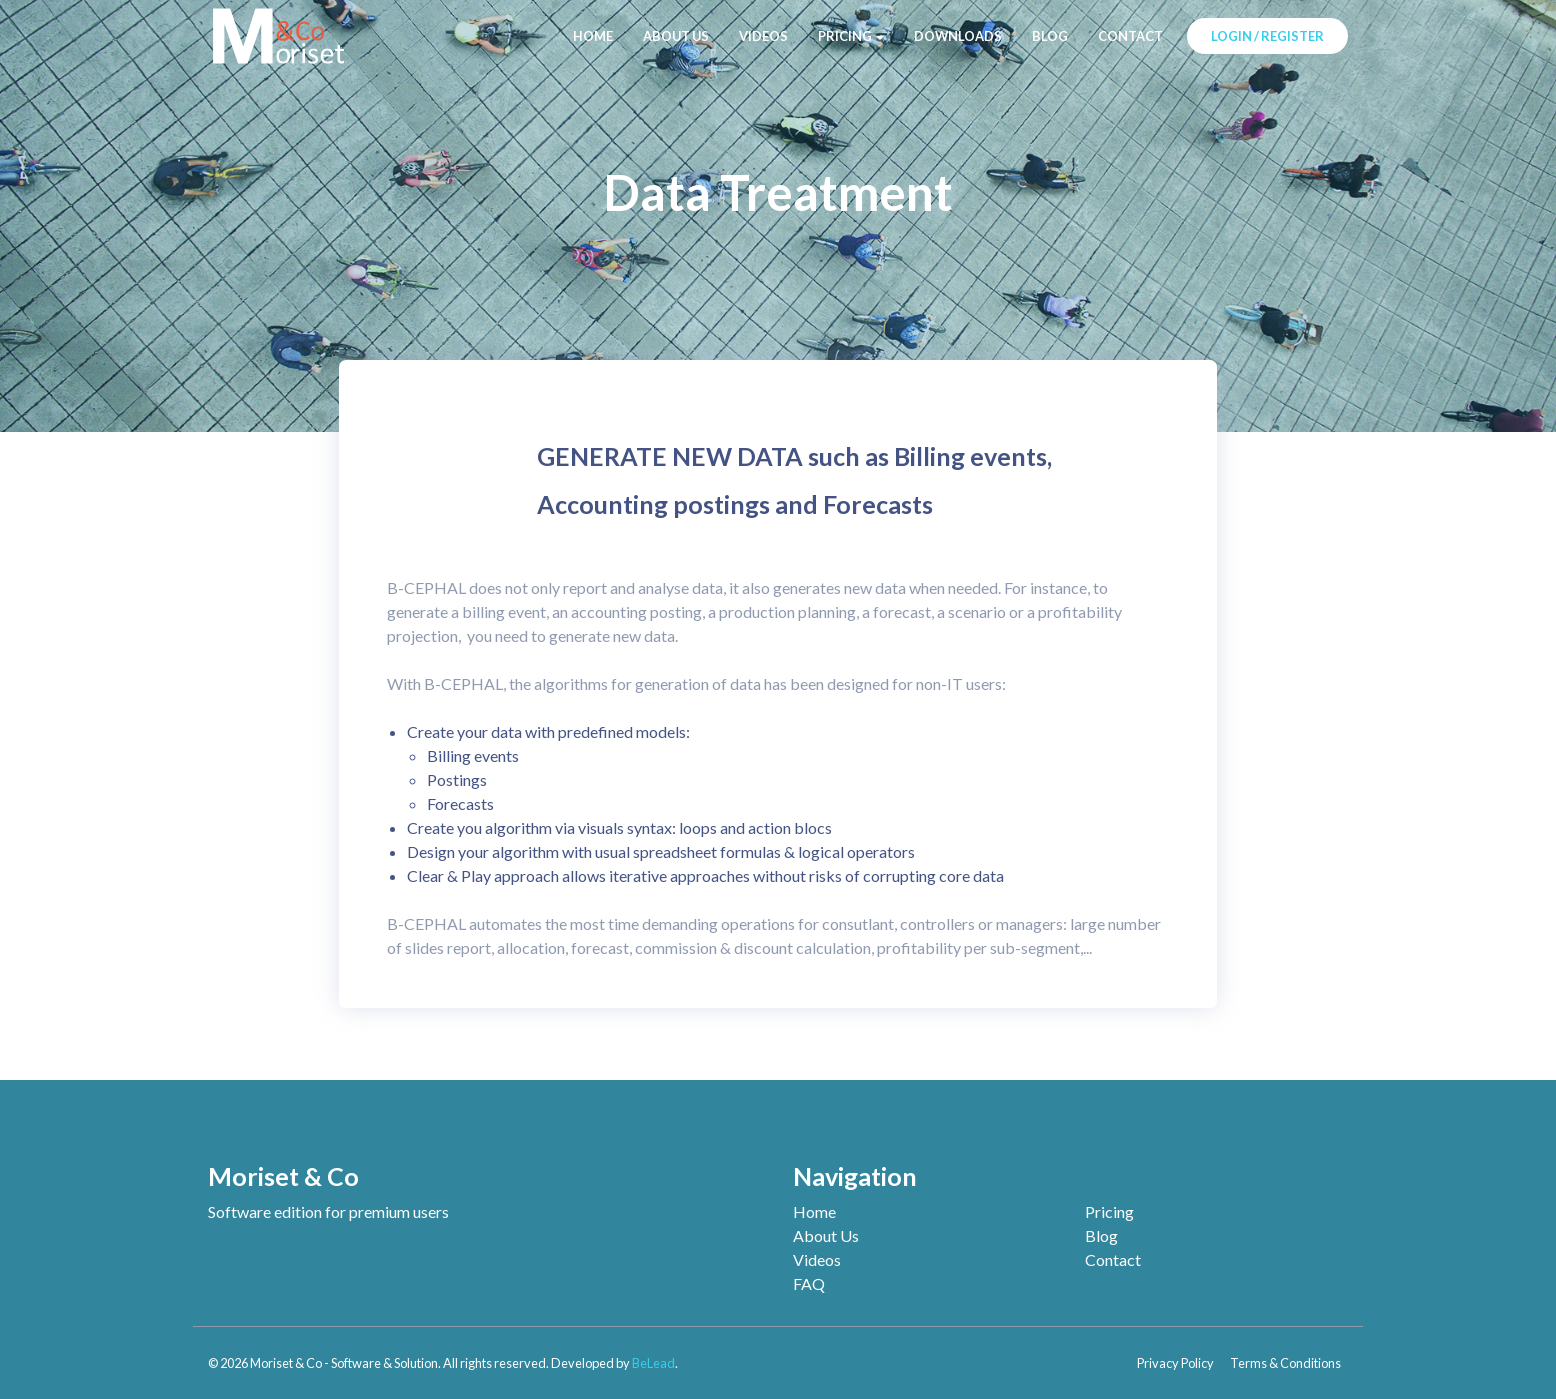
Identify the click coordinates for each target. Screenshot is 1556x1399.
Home (814, 1211)
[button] (851, 36)
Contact (1113, 1259)
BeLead (653, 1363)
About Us (826, 1235)
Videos (817, 1259)
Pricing (1109, 1211)
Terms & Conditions (1285, 1363)
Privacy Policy (1175, 1363)
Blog (1101, 1235)
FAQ (809, 1283)
